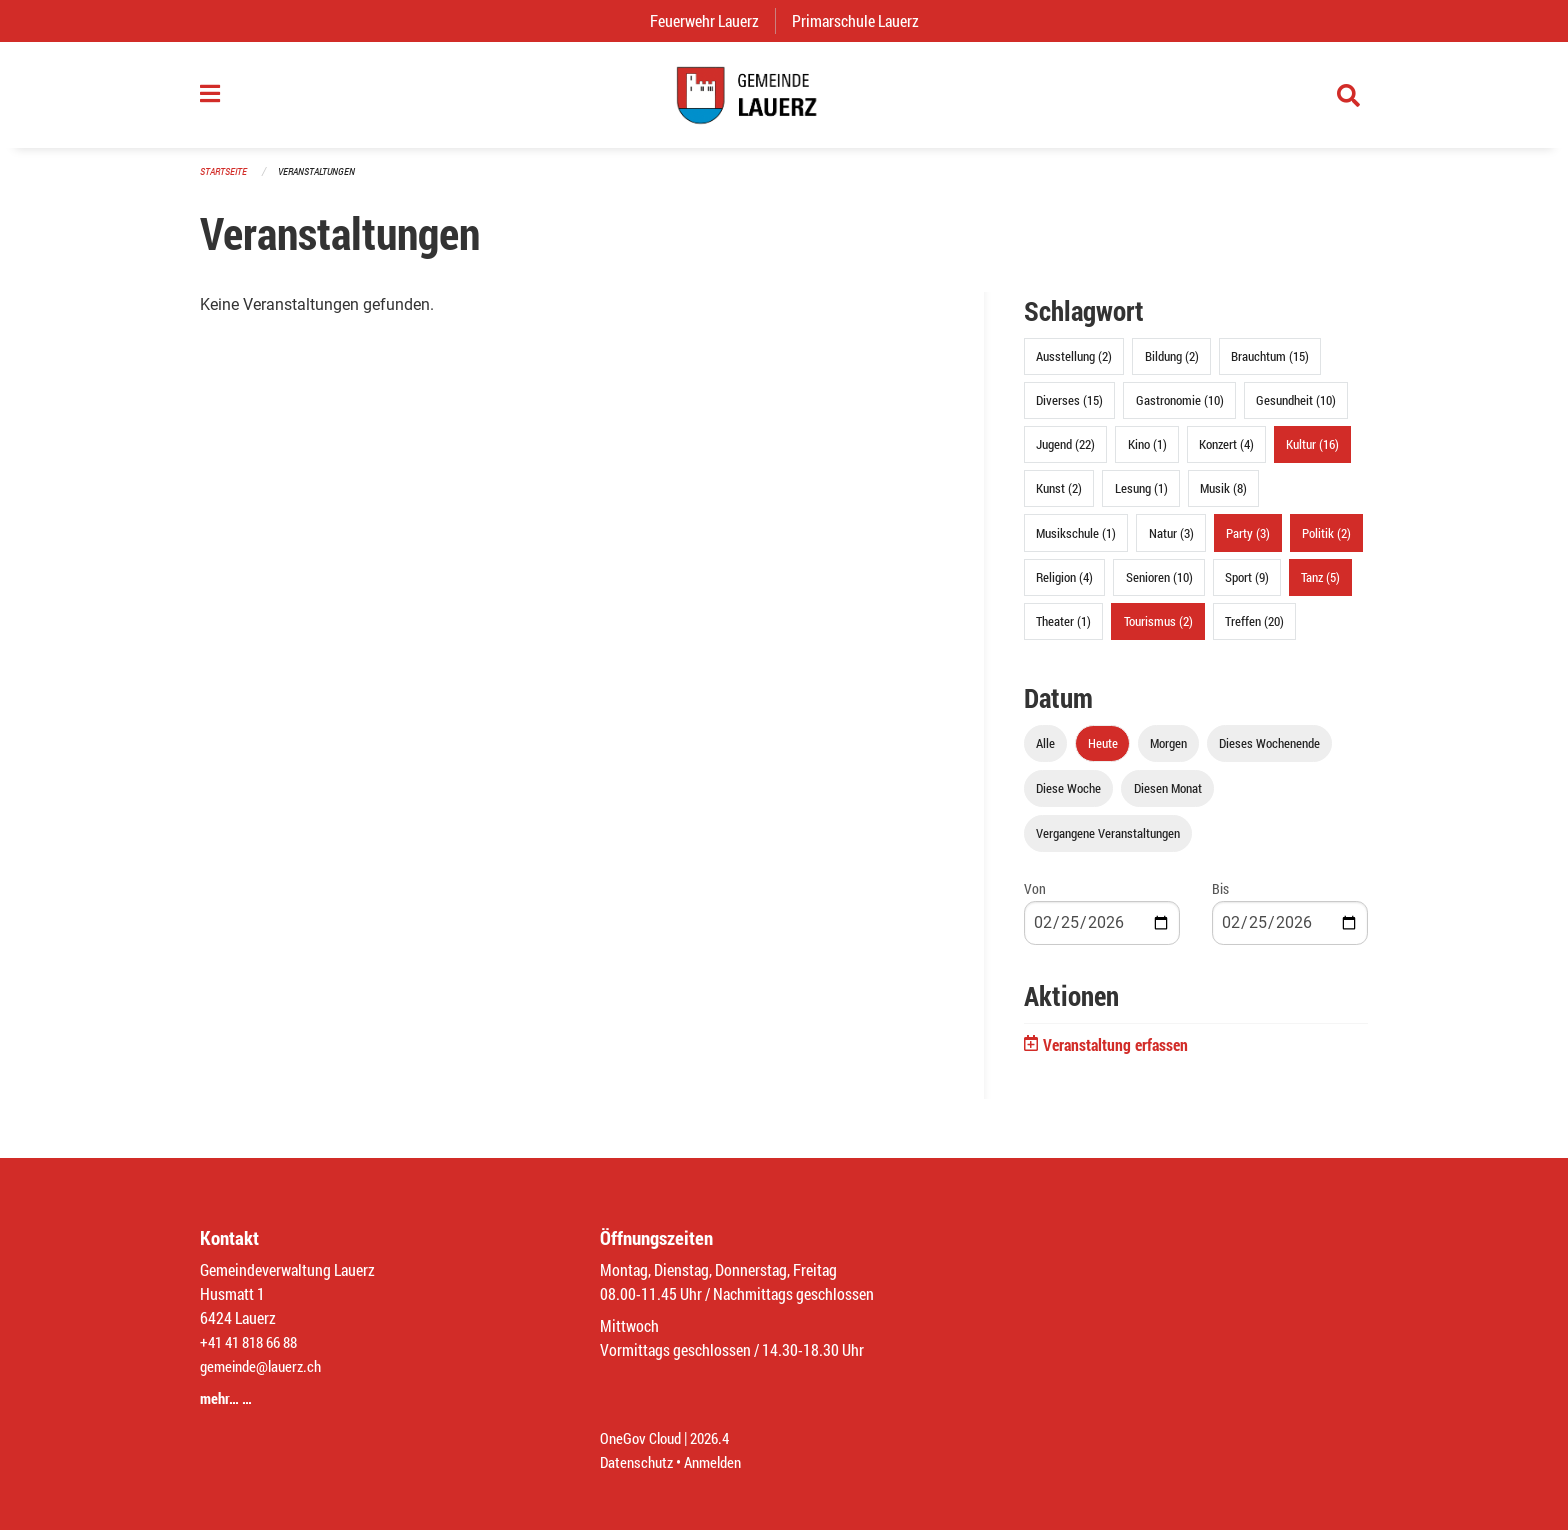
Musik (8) (1223, 499)
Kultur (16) (1312, 455)
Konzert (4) (1226, 455)
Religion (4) (1064, 587)
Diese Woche (1068, 799)
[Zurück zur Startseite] (784, 100)
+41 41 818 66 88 (254, 1341)
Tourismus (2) (1158, 632)
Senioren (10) (1159, 587)
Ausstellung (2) (1074, 367)
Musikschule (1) (1076, 543)
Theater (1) (1063, 632)
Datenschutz (639, 1461)
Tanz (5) (1320, 587)
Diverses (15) (1069, 411)
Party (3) (1248, 543)
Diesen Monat (1168, 799)
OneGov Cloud (643, 1437)
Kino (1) (1147, 455)
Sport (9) (1247, 587)
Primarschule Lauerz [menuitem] (863, 20)
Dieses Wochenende (1269, 754)
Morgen (1168, 754)
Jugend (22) (1065, 455)
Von (1035, 899)
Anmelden (720, 1461)
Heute (1103, 754)
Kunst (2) (1059, 499)
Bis (1220, 899)
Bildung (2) (1172, 367)
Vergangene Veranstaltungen (1108, 844)
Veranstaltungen (325, 181)
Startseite (226, 181)
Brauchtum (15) (1270, 367)
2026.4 (718, 1437)
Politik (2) (1326, 543)
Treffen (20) (1254, 632)
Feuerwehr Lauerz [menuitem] (712, 20)
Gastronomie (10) (1180, 411)
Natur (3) (1171, 543)
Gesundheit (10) (1296, 411)
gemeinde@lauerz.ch (265, 1365)
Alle (1045, 754)
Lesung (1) (1141, 499)
